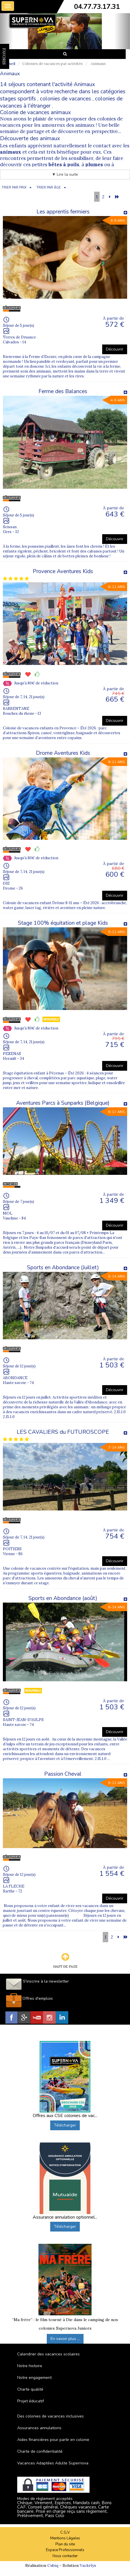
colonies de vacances (65, 98)
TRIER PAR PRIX (14, 187)
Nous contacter (65, 2556)
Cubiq (52, 2565)
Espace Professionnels (65, 2550)
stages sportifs (18, 98)
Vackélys (88, 2565)
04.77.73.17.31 (97, 6)
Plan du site (65, 2544)
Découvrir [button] (114, 349)
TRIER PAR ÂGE (48, 187)
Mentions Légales (65, 2538)
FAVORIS (4, 56)
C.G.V (65, 2532)
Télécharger (65, 2125)
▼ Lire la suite (65, 174)
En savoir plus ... (65, 2338)
